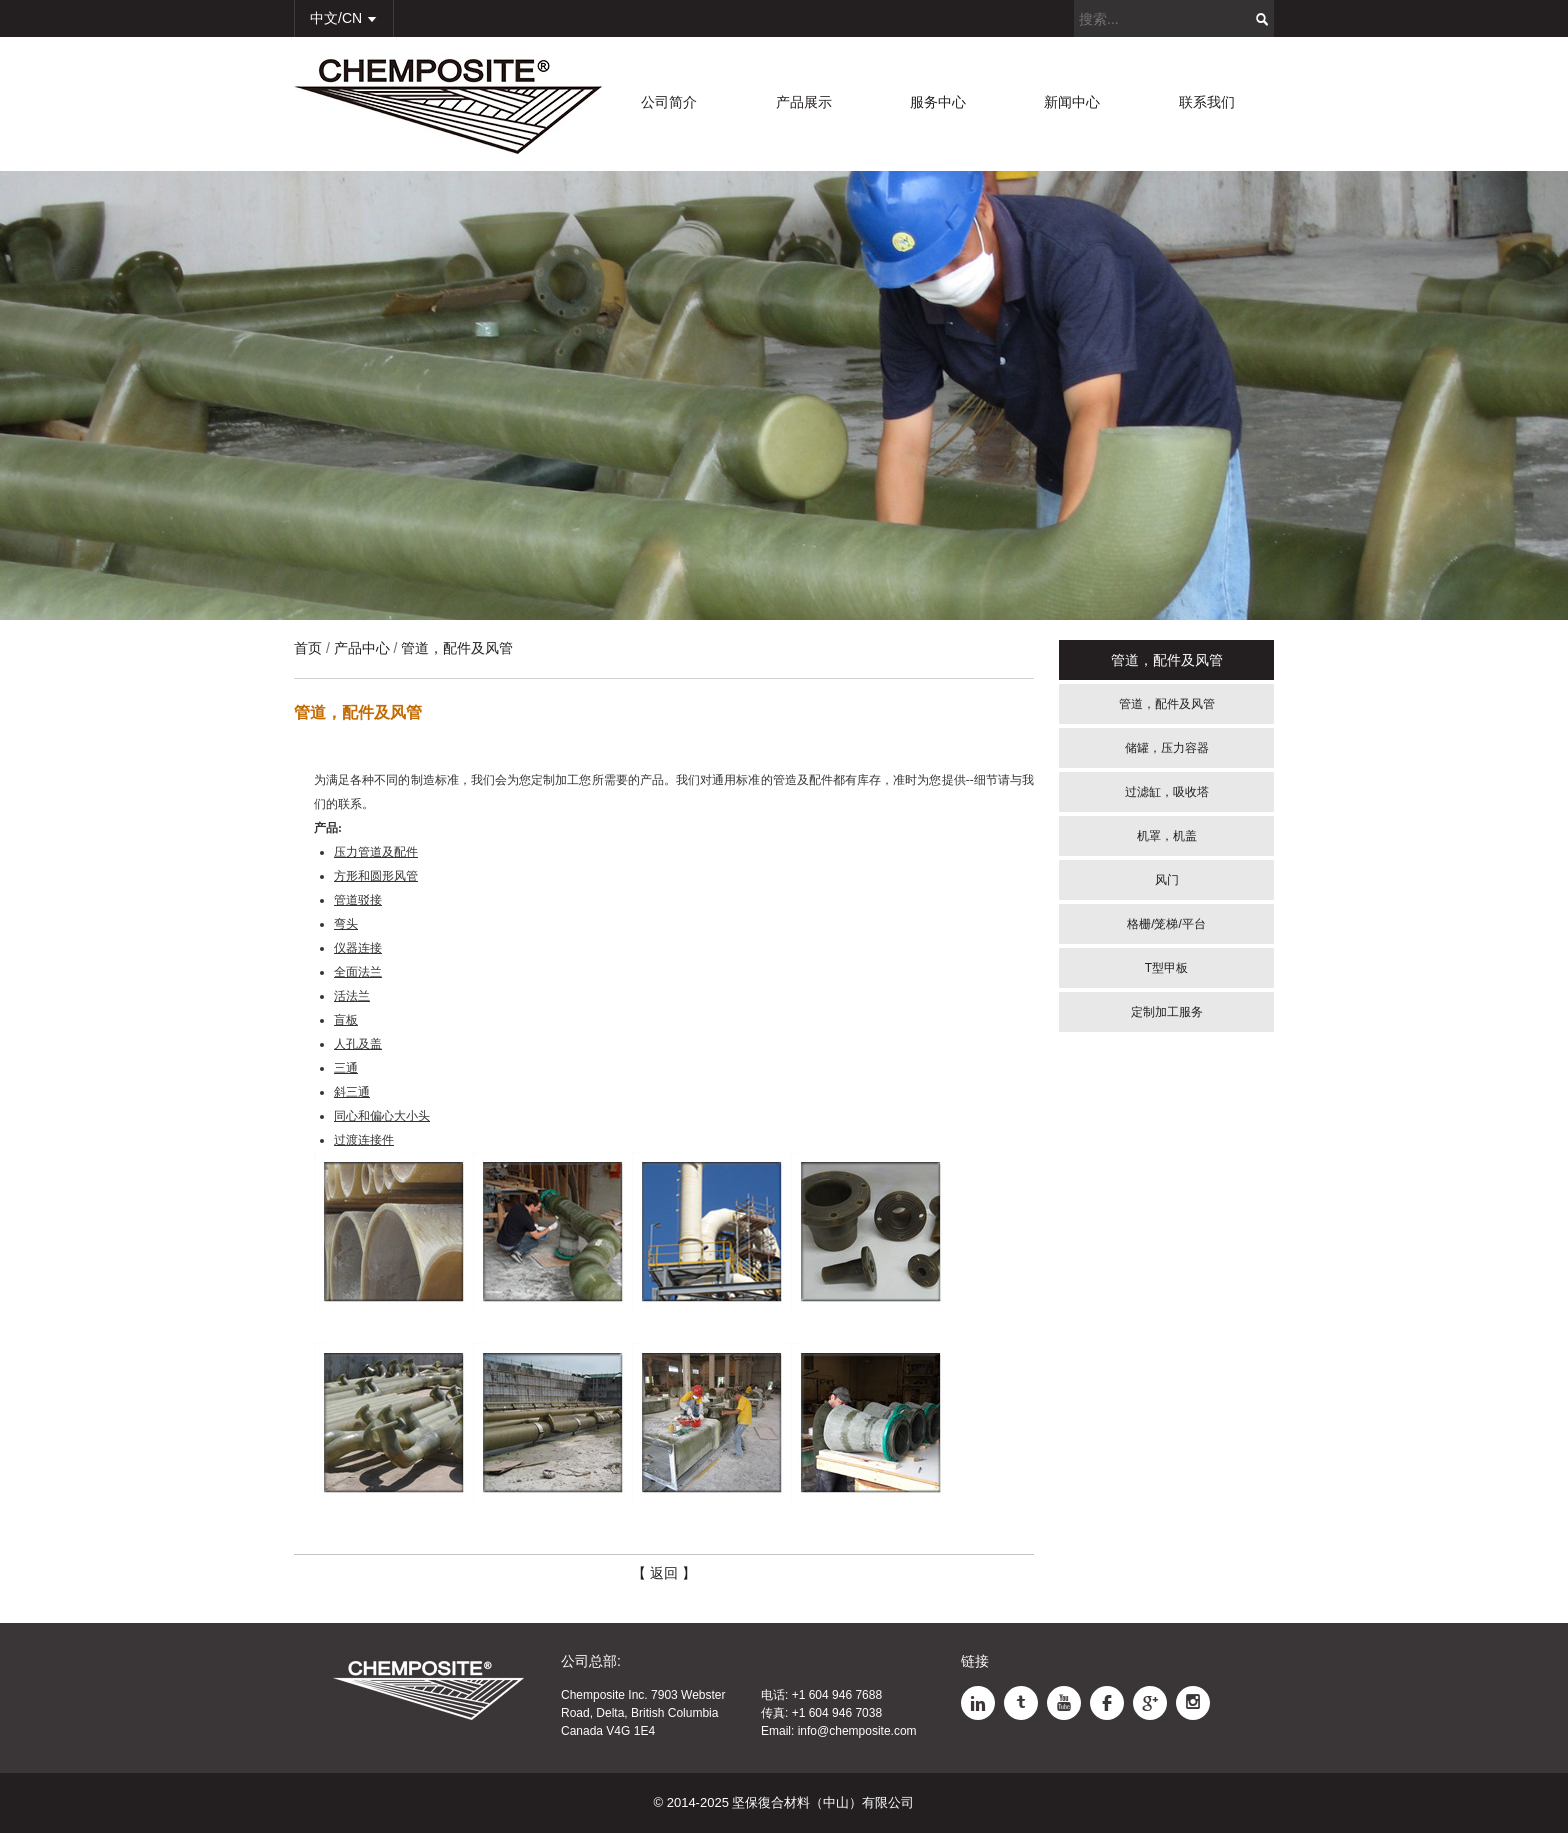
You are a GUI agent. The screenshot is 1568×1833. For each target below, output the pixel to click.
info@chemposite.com (857, 1731)
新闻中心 (1072, 102)
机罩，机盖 (1167, 836)
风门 (1167, 880)
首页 (308, 648)
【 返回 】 (664, 1573)
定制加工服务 (1167, 1012)
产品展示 (804, 102)
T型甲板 (1166, 968)
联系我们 (1207, 102)
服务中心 (938, 102)
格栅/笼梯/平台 (1166, 924)
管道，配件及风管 (1167, 704)
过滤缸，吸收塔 (1167, 792)
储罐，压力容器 (1167, 748)
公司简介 (669, 102)
